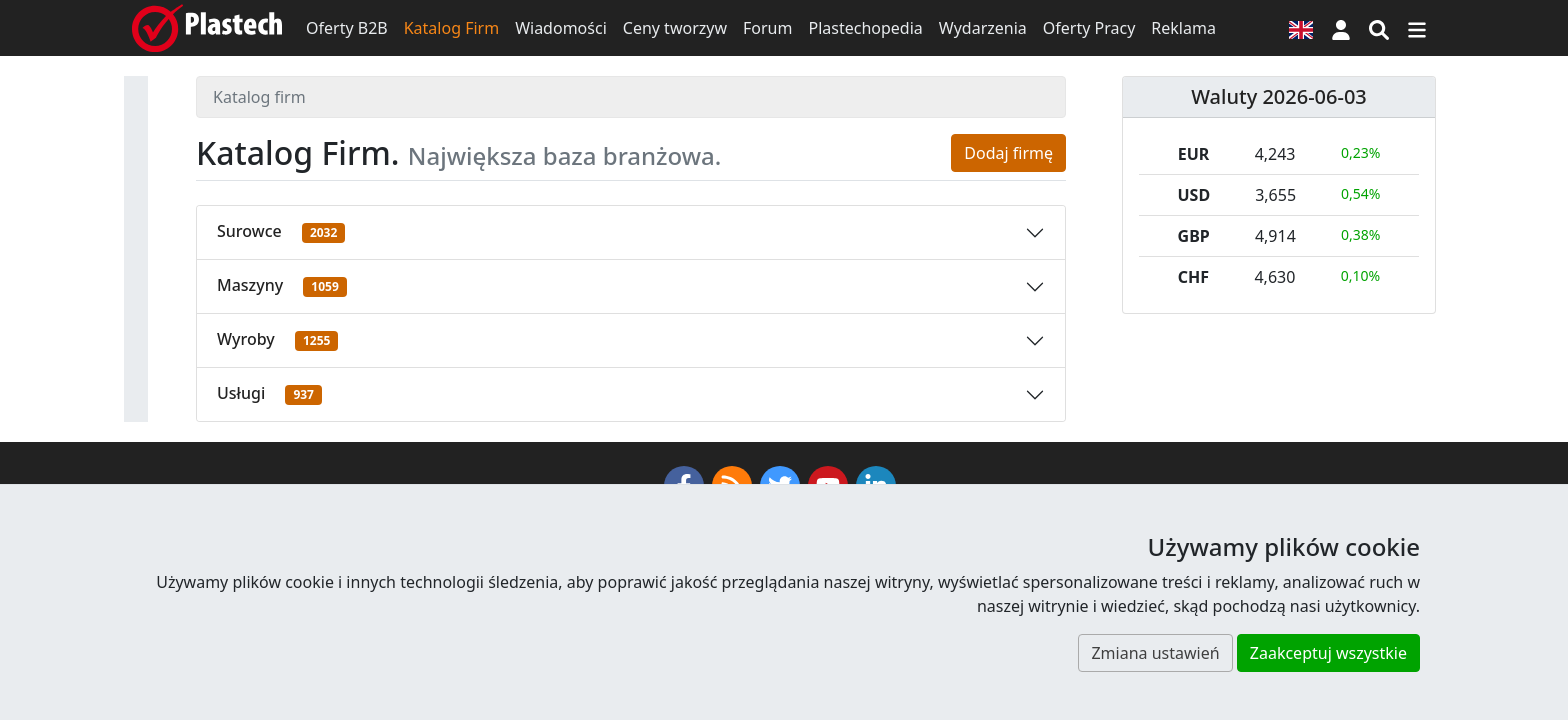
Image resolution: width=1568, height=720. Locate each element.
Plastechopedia (865, 28)
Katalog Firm (451, 28)
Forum (767, 28)
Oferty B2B (347, 28)
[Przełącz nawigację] (1417, 28)
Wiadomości (561, 28)
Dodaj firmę (1008, 153)
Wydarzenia (983, 28)
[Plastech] (207, 28)
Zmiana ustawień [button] (1155, 653)
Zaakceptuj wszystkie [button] (1328, 653)
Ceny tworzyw (675, 28)
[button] (1341, 28)
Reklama (1183, 28)
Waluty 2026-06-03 (1279, 96)
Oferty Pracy (1089, 28)
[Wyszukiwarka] (1379, 28)
